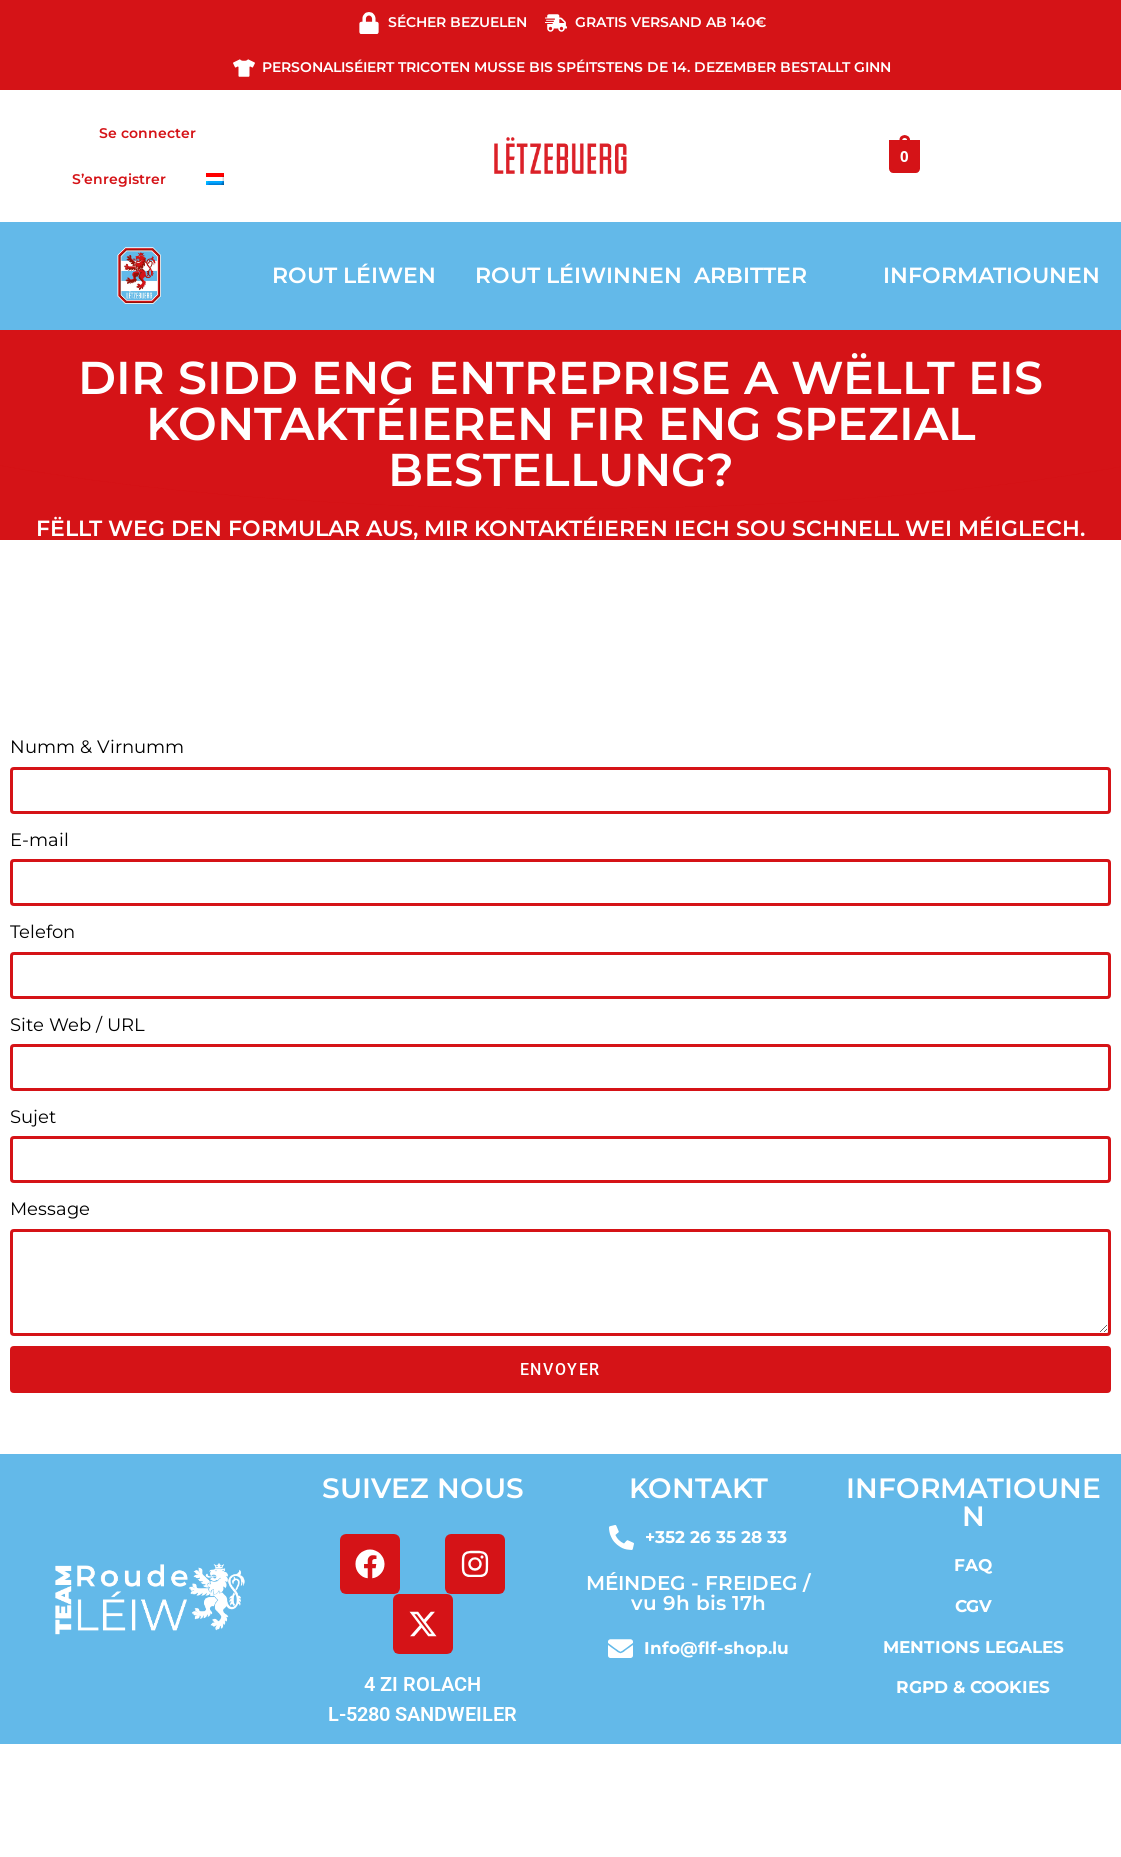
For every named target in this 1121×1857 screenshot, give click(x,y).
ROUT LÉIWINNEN (578, 275)
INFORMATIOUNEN (991, 275)
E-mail (39, 840)
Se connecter (147, 133)
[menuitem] (215, 179)
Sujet (33, 1117)
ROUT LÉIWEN (354, 275)
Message (50, 1209)
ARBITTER (750, 275)
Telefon (42, 932)
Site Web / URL (77, 1025)
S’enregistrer (119, 179)
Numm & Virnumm (97, 747)
